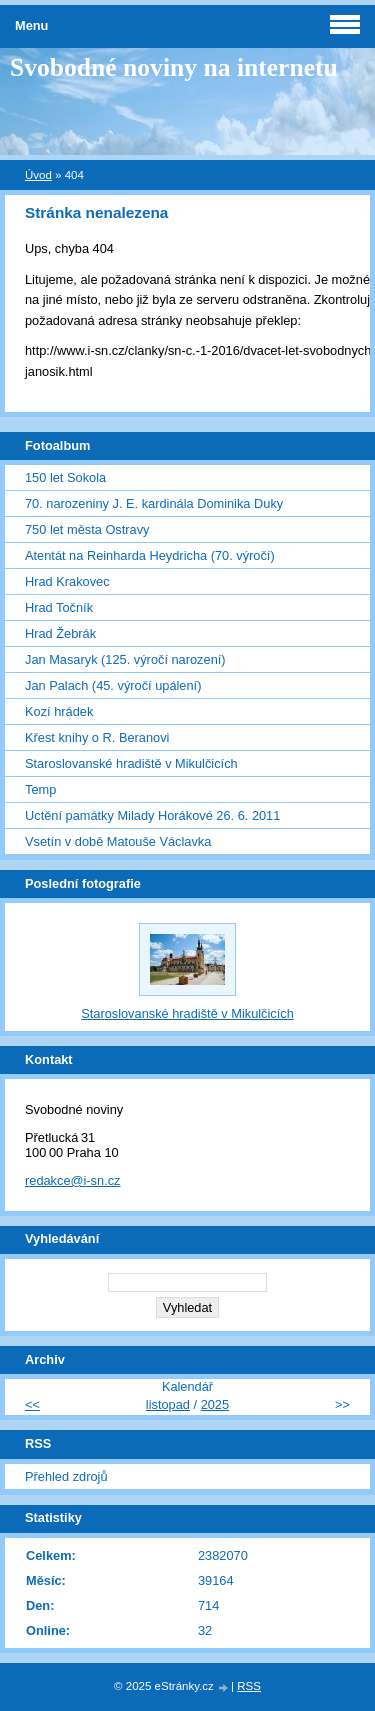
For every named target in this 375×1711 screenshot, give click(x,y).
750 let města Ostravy (87, 529)
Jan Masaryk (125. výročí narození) (125, 659)
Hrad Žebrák (60, 633)
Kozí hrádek (59, 711)
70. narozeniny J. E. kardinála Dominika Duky (154, 503)
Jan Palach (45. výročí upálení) (113, 685)
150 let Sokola (65, 477)
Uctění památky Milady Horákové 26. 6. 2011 (152, 815)
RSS (249, 1686)
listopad (168, 1404)
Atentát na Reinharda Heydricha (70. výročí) (150, 555)
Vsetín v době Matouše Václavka (118, 841)
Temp (40, 789)
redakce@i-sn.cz (73, 1180)
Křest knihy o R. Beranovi (97, 737)
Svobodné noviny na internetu (174, 67)
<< (32, 1404)
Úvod (38, 175)
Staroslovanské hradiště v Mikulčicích (131, 763)
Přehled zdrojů (66, 1476)
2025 (215, 1404)
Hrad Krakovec (67, 581)
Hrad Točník (59, 607)
